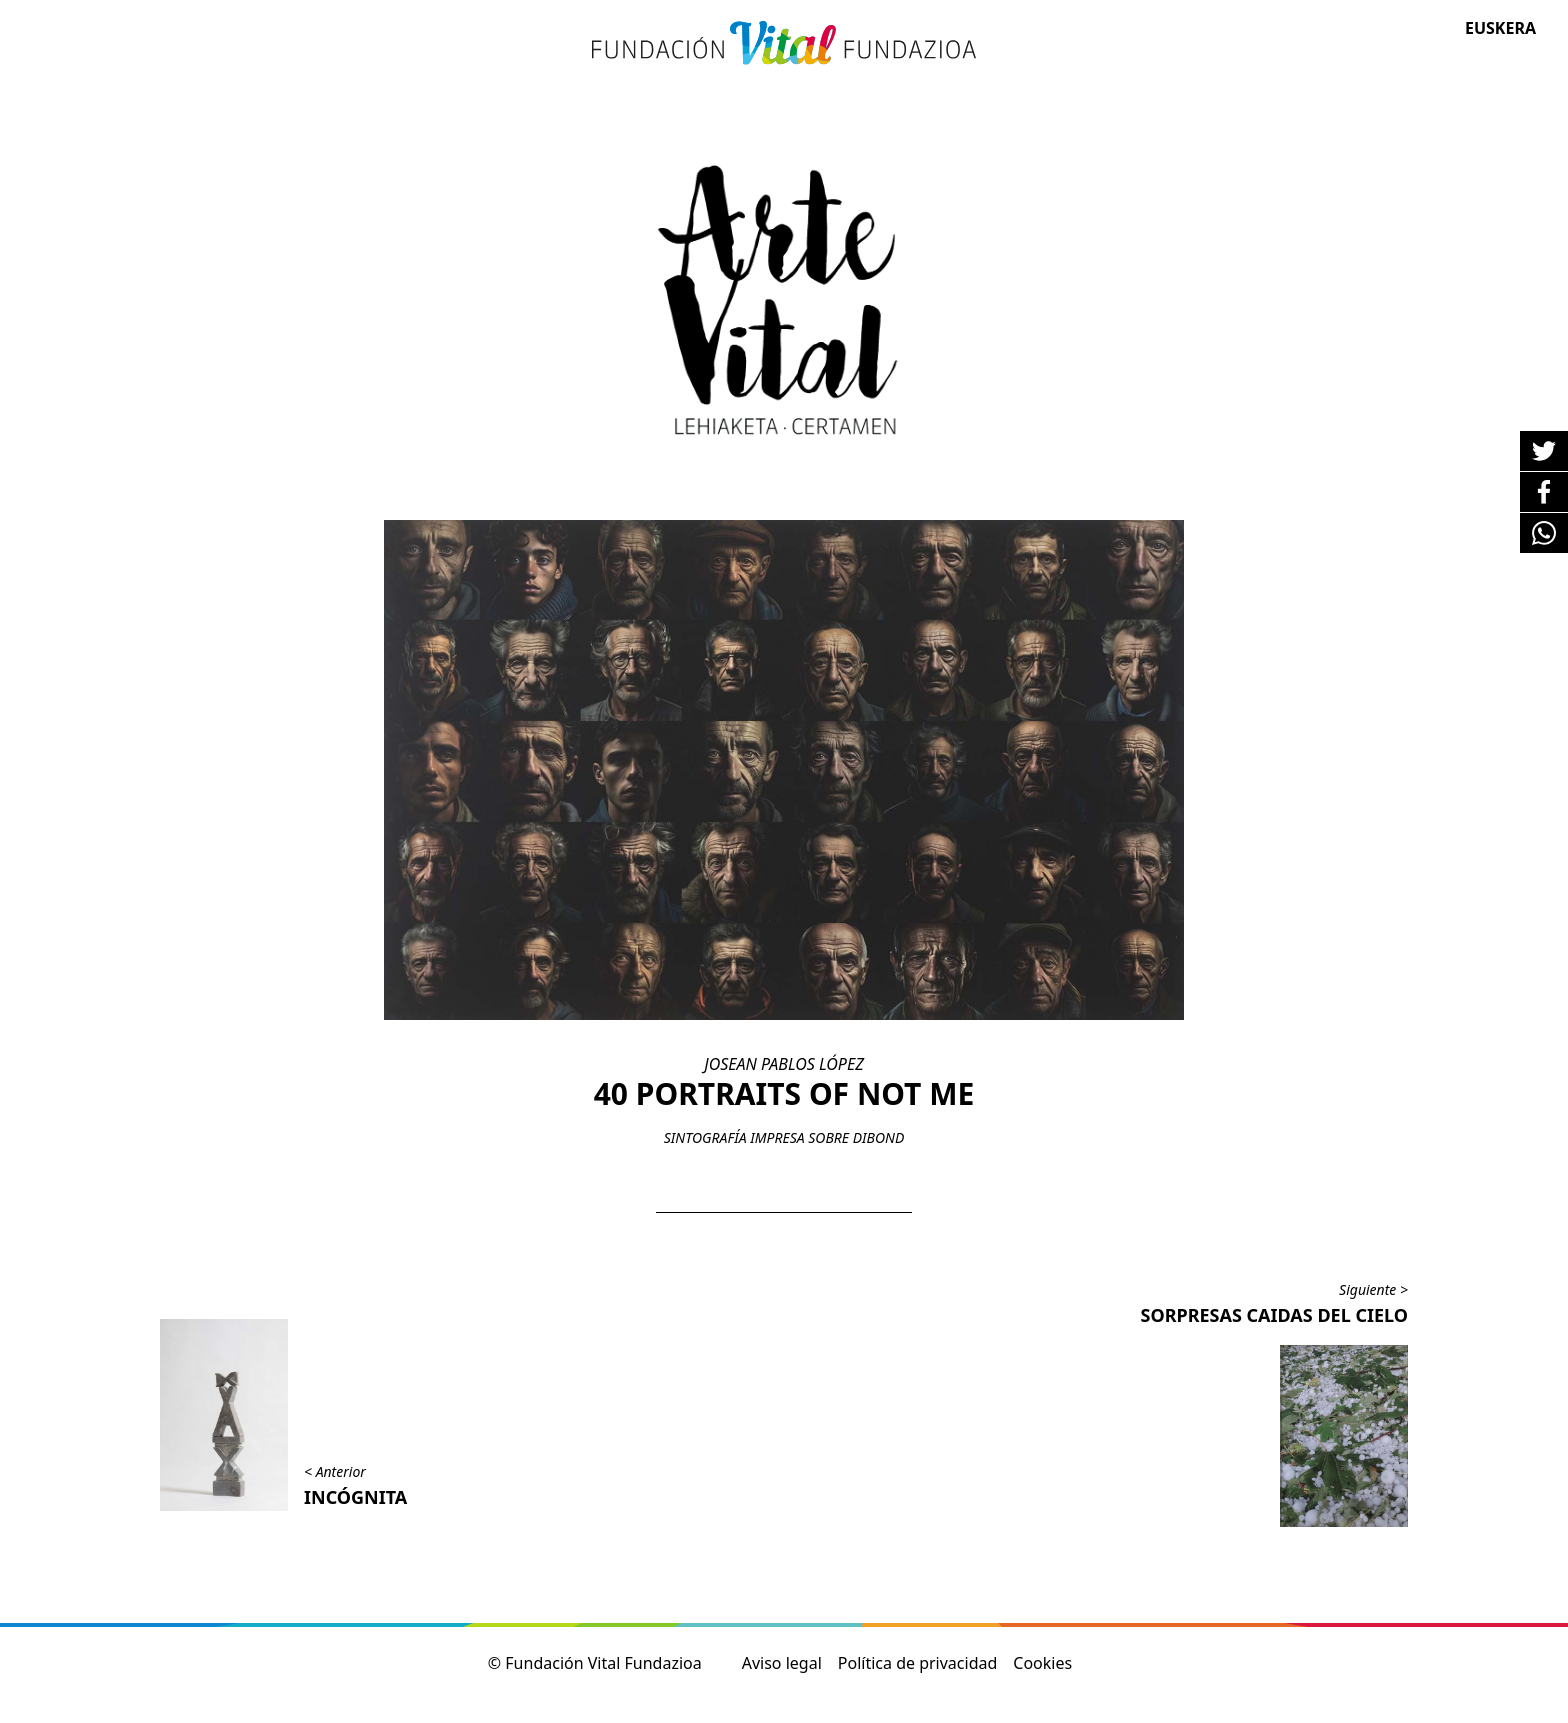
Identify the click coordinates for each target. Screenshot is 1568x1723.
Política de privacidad (918, 1663)
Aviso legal (782, 1663)
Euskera (1500, 28)
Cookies (1042, 1663)
